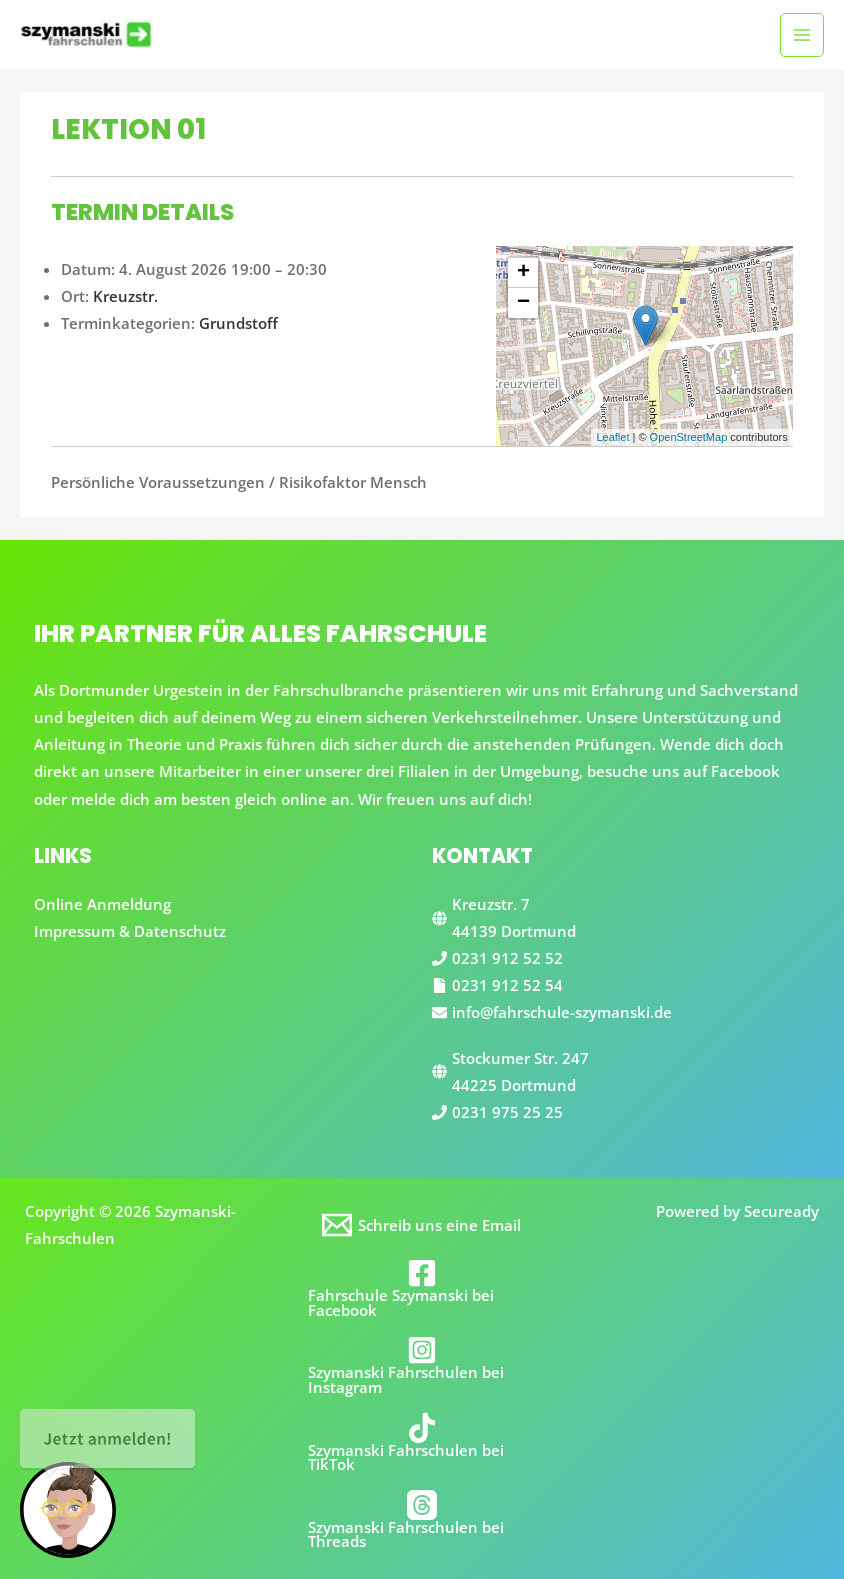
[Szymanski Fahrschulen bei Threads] (421, 1519)
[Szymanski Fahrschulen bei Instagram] (421, 1364)
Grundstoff (238, 323)
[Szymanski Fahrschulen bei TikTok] (421, 1442)
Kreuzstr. (125, 296)
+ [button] (523, 273)
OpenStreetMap (689, 437)
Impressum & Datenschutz (130, 931)
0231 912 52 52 (507, 958)
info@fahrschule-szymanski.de (562, 1012)
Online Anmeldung (102, 904)
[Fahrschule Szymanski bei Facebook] (421, 1287)
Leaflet (612, 437)
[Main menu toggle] (802, 35)
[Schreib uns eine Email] (421, 1225)
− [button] (523, 303)
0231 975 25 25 (507, 1112)
